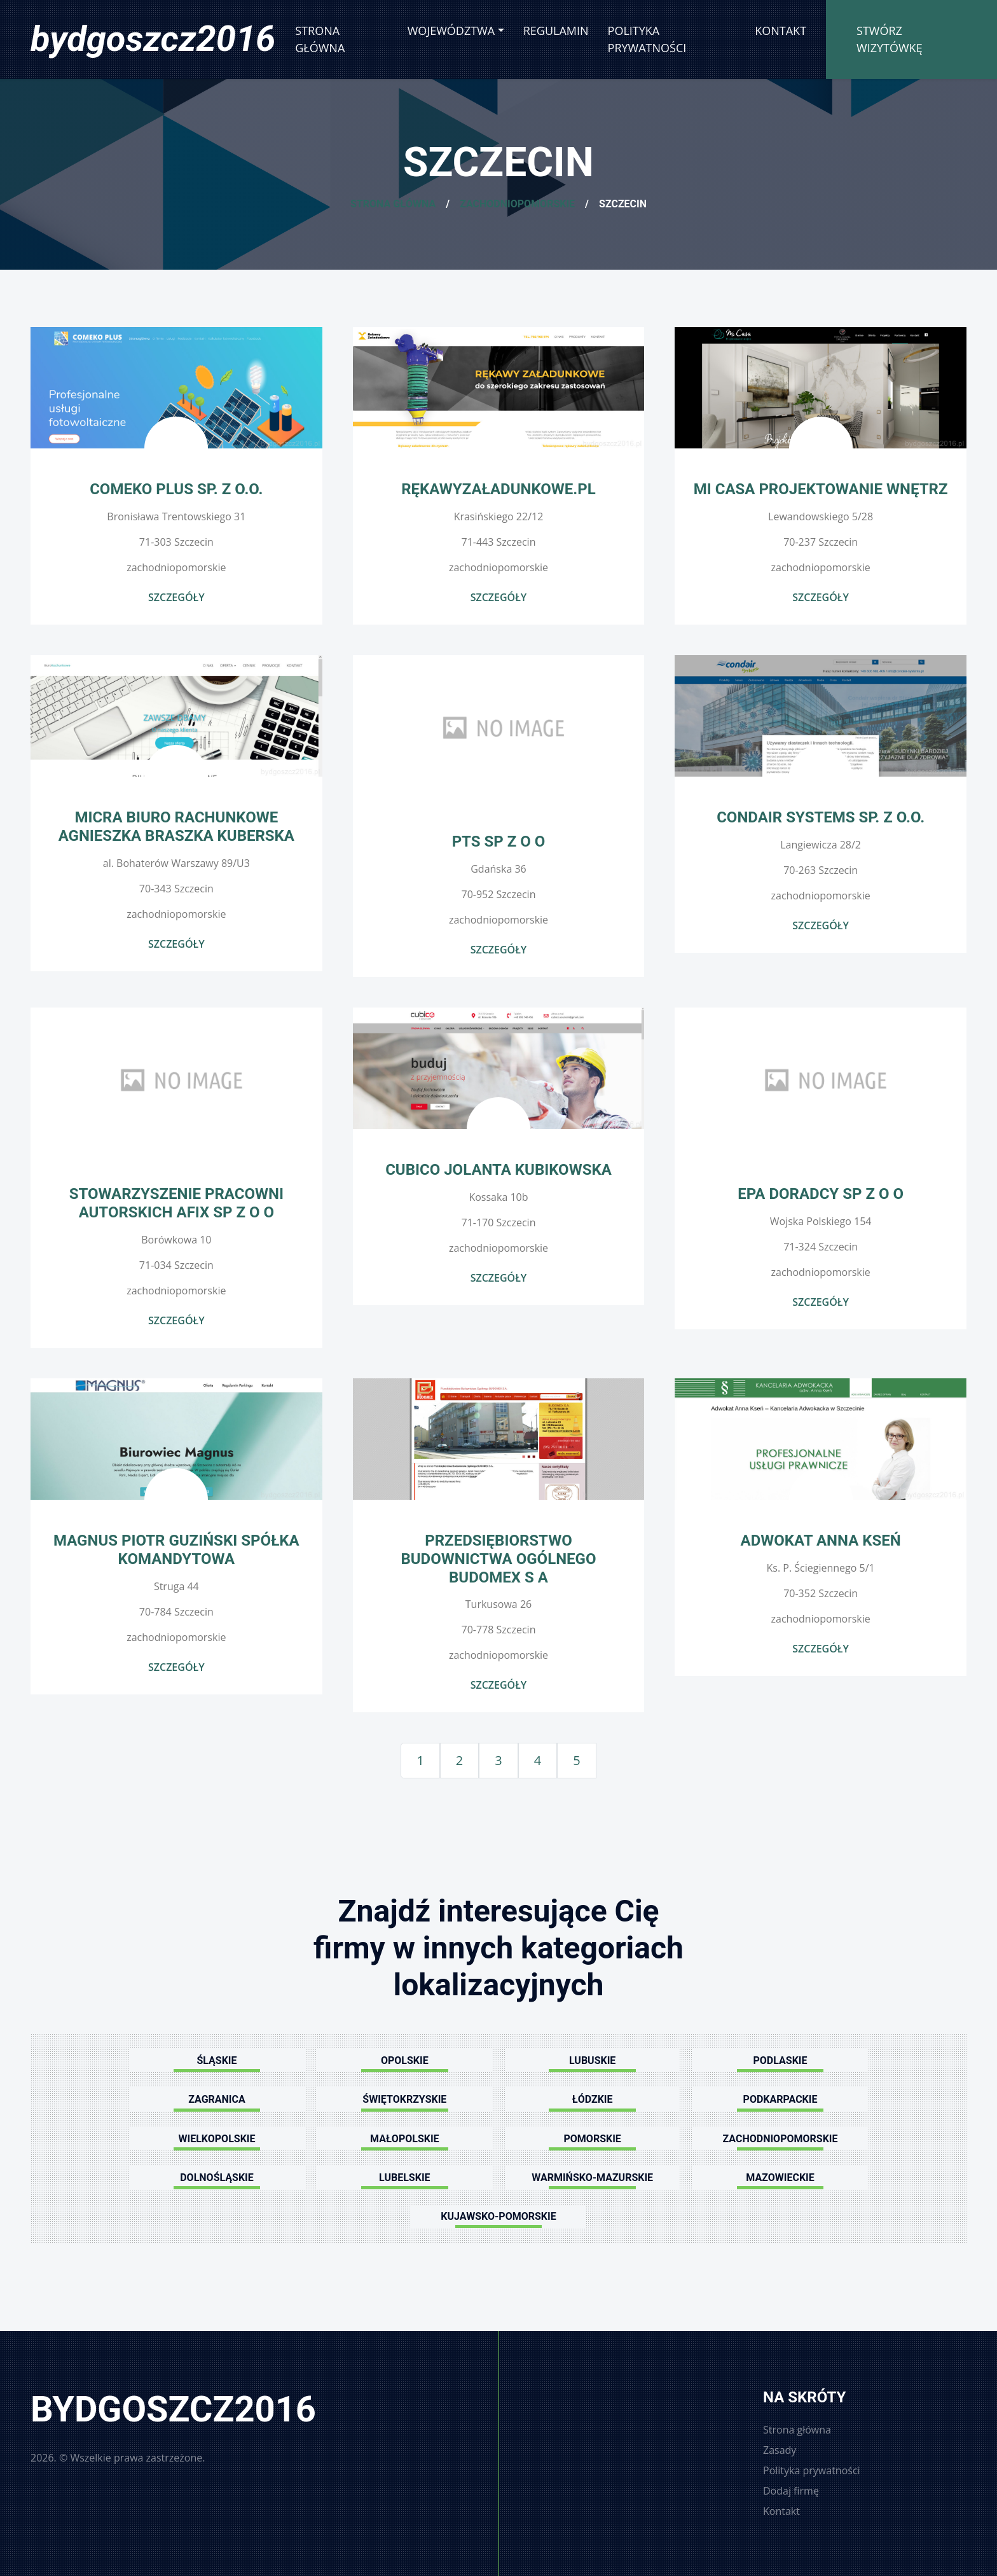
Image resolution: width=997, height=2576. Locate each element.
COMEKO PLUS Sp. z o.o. (176, 489)
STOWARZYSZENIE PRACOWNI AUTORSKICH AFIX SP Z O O (176, 1203)
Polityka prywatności (647, 39)
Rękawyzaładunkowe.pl (498, 489)
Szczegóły (176, 597)
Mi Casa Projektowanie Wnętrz (821, 489)
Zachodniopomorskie (517, 204)
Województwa (451, 30)
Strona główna (320, 39)
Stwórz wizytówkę (889, 39)
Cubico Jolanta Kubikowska (498, 1170)
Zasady (779, 2450)
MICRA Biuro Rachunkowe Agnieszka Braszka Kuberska (176, 826)
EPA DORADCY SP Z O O (821, 1194)
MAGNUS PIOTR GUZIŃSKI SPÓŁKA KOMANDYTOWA (176, 1550)
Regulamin (556, 30)
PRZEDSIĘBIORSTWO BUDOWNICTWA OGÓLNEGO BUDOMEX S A (498, 1559)
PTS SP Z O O (499, 841)
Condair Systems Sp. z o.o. (821, 817)
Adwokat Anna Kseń (821, 1540)
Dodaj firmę (791, 2491)
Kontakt (780, 30)
